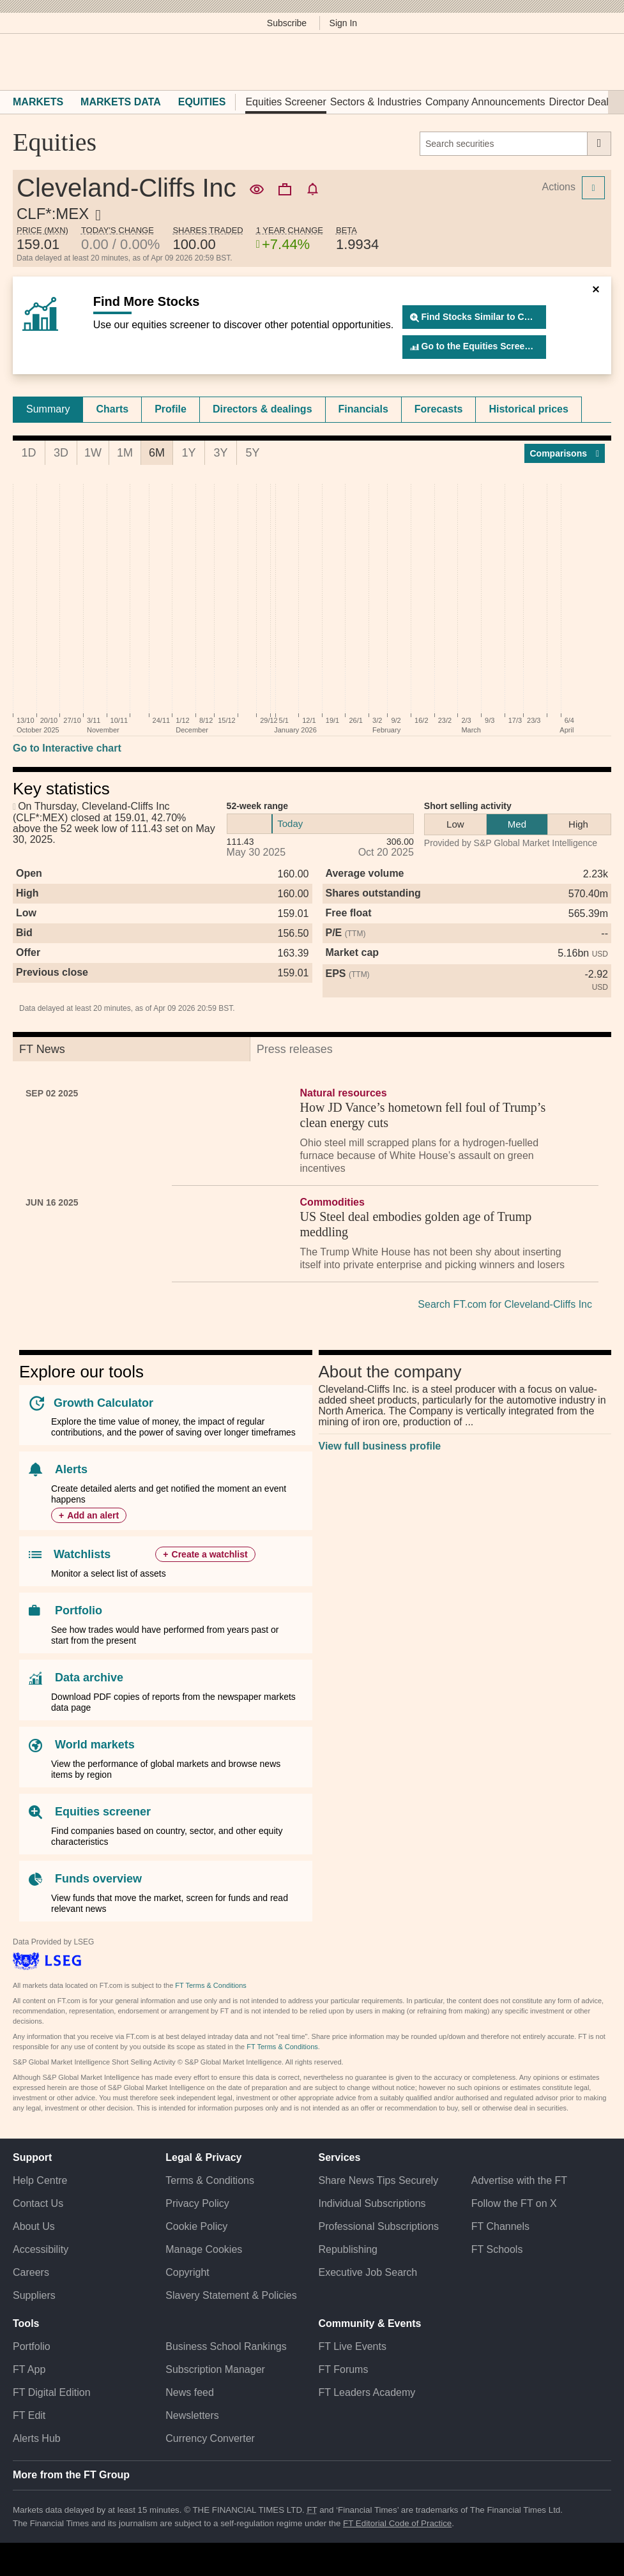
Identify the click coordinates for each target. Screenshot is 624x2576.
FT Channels (500, 2226)
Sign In (344, 23)
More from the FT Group (71, 2474)
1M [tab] (125, 452)
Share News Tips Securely (379, 2180)
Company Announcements (485, 101)
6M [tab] (157, 452)
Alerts (71, 1469)
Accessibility (40, 2249)
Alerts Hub (37, 2438)
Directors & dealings (262, 409)
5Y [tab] (252, 452)
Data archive (89, 1677)
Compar (565, 453)
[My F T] (597, 62)
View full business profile (380, 1446)
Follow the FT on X (514, 2203)
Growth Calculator (103, 1403)
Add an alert (93, 1515)
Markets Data (120, 101)
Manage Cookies (203, 2249)
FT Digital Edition (52, 2392)
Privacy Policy (197, 2203)
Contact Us (38, 2203)
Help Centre (40, 2180)
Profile (170, 409)
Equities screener (103, 1811)
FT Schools (497, 2249)
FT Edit (29, 2415)
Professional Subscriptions (379, 2226)
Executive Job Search (368, 2272)
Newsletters (192, 2415)
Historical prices (528, 409)
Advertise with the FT (519, 2180)
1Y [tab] (188, 452)
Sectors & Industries (376, 101)
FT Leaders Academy (367, 2392)
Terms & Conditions (209, 2180)
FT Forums (344, 2369)
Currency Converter (210, 2438)
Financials (363, 409)
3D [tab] (61, 452)
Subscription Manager (215, 2369)
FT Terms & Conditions (210, 1985)
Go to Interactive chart (67, 748)
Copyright (187, 2272)
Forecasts (439, 409)
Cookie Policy (196, 2226)
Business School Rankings (225, 2346)
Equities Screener (285, 101)
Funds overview (98, 1878)
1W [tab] (93, 452)
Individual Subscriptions (372, 2203)
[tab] (48, 409)
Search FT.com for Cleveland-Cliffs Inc (505, 1304)
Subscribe (287, 23)
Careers (31, 2272)
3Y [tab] (220, 452)
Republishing (348, 2249)
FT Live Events (352, 2346)
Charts (112, 409)
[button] (19, 62)
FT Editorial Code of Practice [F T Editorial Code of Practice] (397, 2523)
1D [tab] (28, 452)
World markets (95, 1744)
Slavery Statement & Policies (230, 2295)
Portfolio (78, 1610)
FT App (29, 2369)
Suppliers (34, 2295)
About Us (34, 2226)
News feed (189, 2392)
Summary (48, 409)
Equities (202, 101)
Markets (38, 101)
